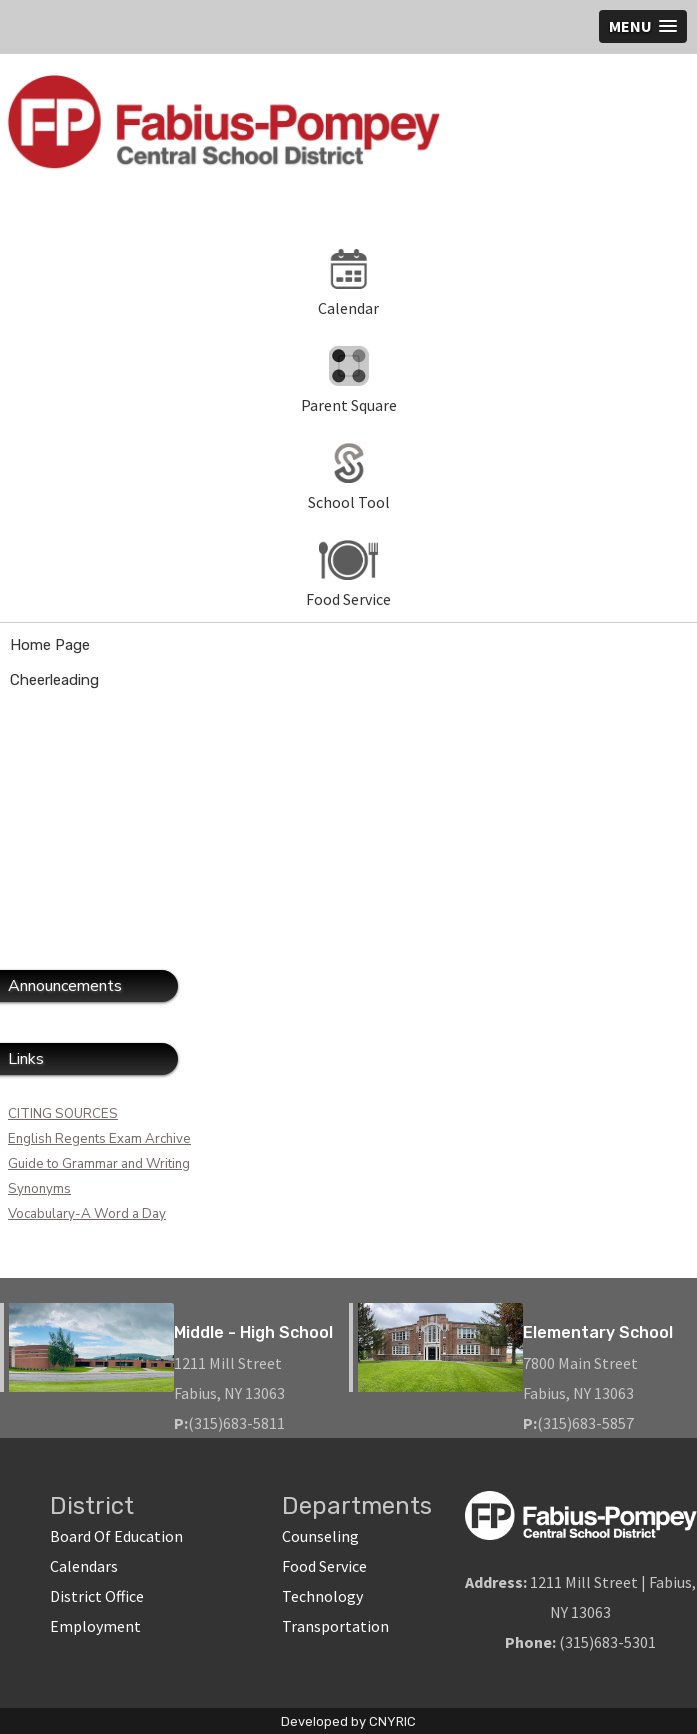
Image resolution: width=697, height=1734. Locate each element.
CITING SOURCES (63, 1114)
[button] (643, 26)
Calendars (84, 1566)
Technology (322, 1596)
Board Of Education (116, 1536)
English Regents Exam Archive (99, 1139)
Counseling (320, 1536)
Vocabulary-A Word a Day (87, 1214)
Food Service (324, 1566)
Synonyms (39, 1189)
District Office (97, 1596)
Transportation (335, 1626)
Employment (95, 1626)
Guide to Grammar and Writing (99, 1164)
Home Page (50, 645)
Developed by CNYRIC (348, 1721)
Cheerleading (54, 680)
